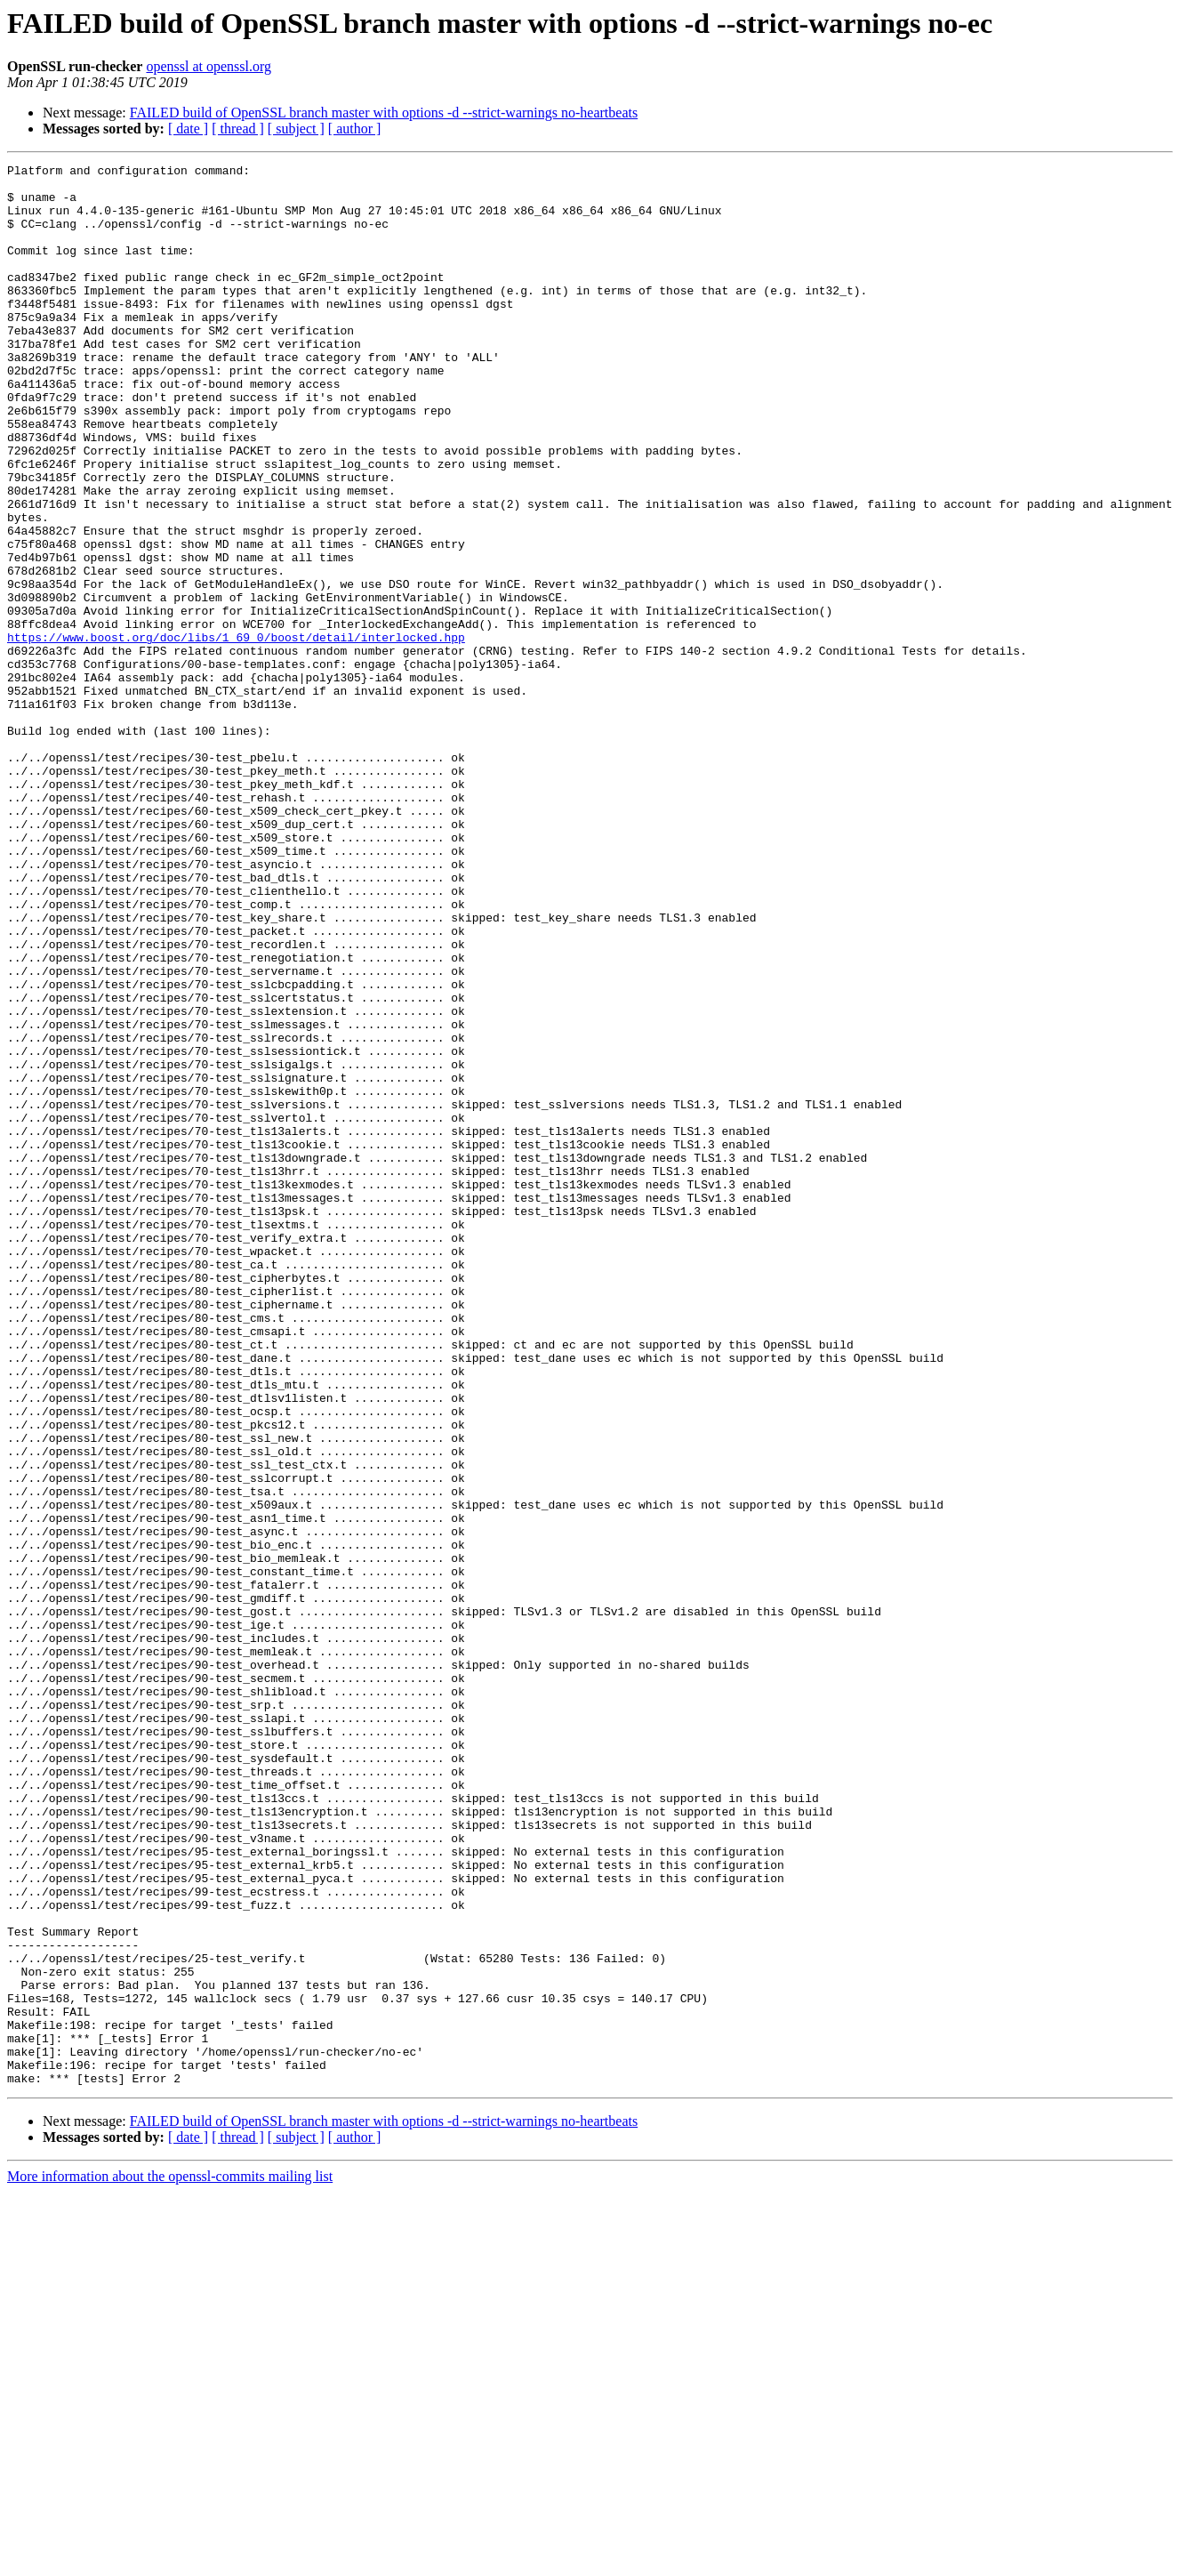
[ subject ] (296, 128)
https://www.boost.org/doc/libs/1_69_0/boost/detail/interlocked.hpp (236, 733)
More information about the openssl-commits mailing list (170, 2560)
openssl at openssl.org (208, 66)
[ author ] (354, 128)
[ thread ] (238, 128)
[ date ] (188, 128)
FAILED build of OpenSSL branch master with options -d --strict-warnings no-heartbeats (384, 112)
